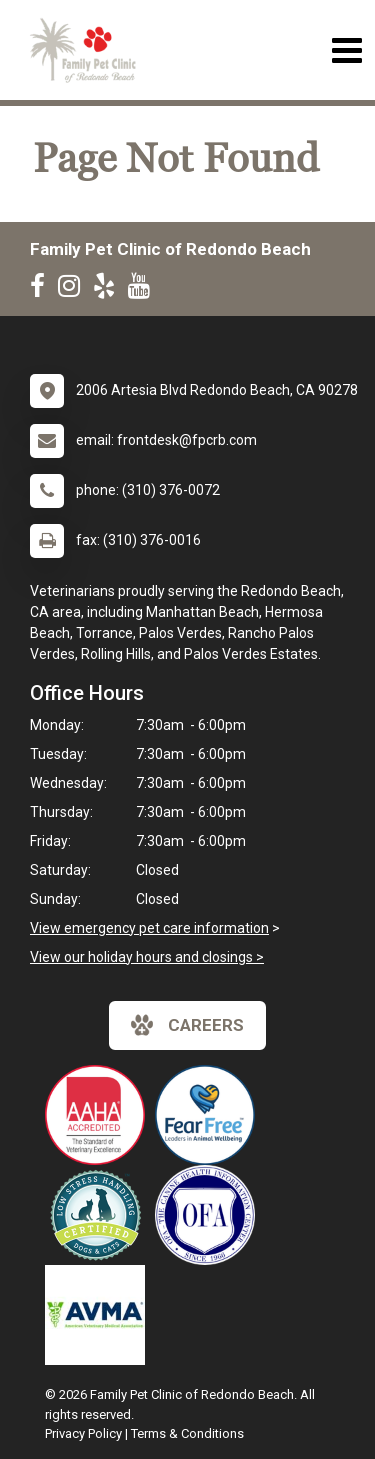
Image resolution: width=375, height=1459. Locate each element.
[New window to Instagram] (74, 290)
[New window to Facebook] (42, 290)
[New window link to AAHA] (100, 1115)
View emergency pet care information (149, 928)
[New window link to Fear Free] (210, 1115)
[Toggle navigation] (346, 50)
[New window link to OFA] (210, 1215)
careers (187, 1025)
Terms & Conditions (187, 1433)
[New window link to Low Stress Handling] (100, 1215)
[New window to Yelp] (109, 290)
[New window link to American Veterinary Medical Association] (100, 1315)
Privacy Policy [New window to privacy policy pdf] (83, 1433)
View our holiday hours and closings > (147, 957)
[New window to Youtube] (144, 290)
